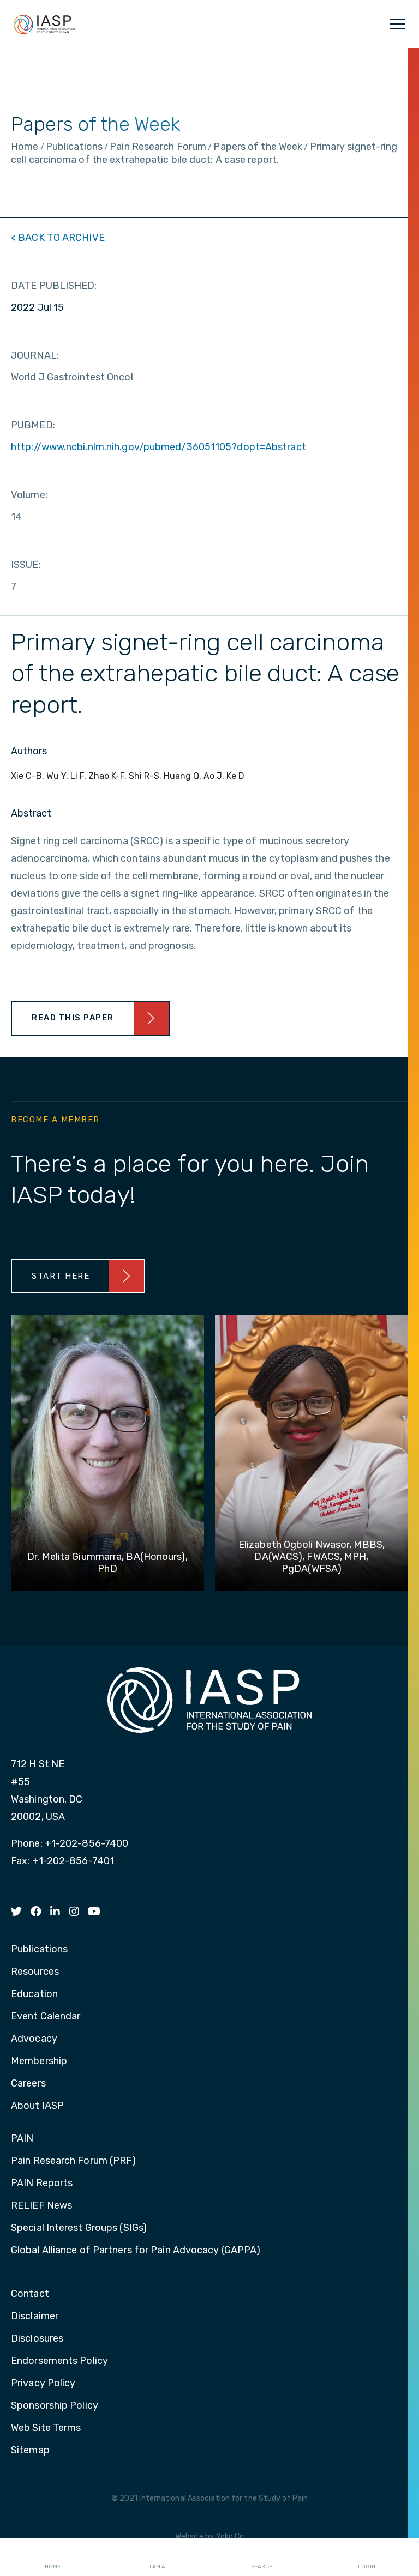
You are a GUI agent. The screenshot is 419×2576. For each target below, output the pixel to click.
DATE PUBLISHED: (54, 286)
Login (366, 2557)
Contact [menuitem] (30, 2294)
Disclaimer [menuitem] (34, 2316)
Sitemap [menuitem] (30, 2450)
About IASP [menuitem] (37, 2106)
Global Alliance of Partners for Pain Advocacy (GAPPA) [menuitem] (135, 2250)
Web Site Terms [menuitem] (46, 2428)
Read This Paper (73, 1018)
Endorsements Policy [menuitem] (59, 2361)
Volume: (29, 495)
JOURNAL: (35, 355)
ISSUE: (26, 565)
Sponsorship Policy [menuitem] (54, 2405)
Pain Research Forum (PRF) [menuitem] (73, 2161)
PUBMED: (33, 425)
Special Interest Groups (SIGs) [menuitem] (79, 2228)
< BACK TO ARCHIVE (58, 238)
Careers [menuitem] (28, 2083)
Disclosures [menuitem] (37, 2338)
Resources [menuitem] (35, 1972)
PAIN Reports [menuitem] (42, 2183)
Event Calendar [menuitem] (45, 2016)
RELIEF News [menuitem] (41, 2205)
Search (262, 2557)
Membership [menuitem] (39, 2061)
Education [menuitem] (34, 1994)
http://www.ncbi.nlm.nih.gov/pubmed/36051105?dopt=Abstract (158, 447)
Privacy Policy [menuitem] (43, 2383)
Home (53, 2557)
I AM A (157, 2557)
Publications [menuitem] (39, 1949)
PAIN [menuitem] (22, 2138)
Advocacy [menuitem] (34, 2039)
